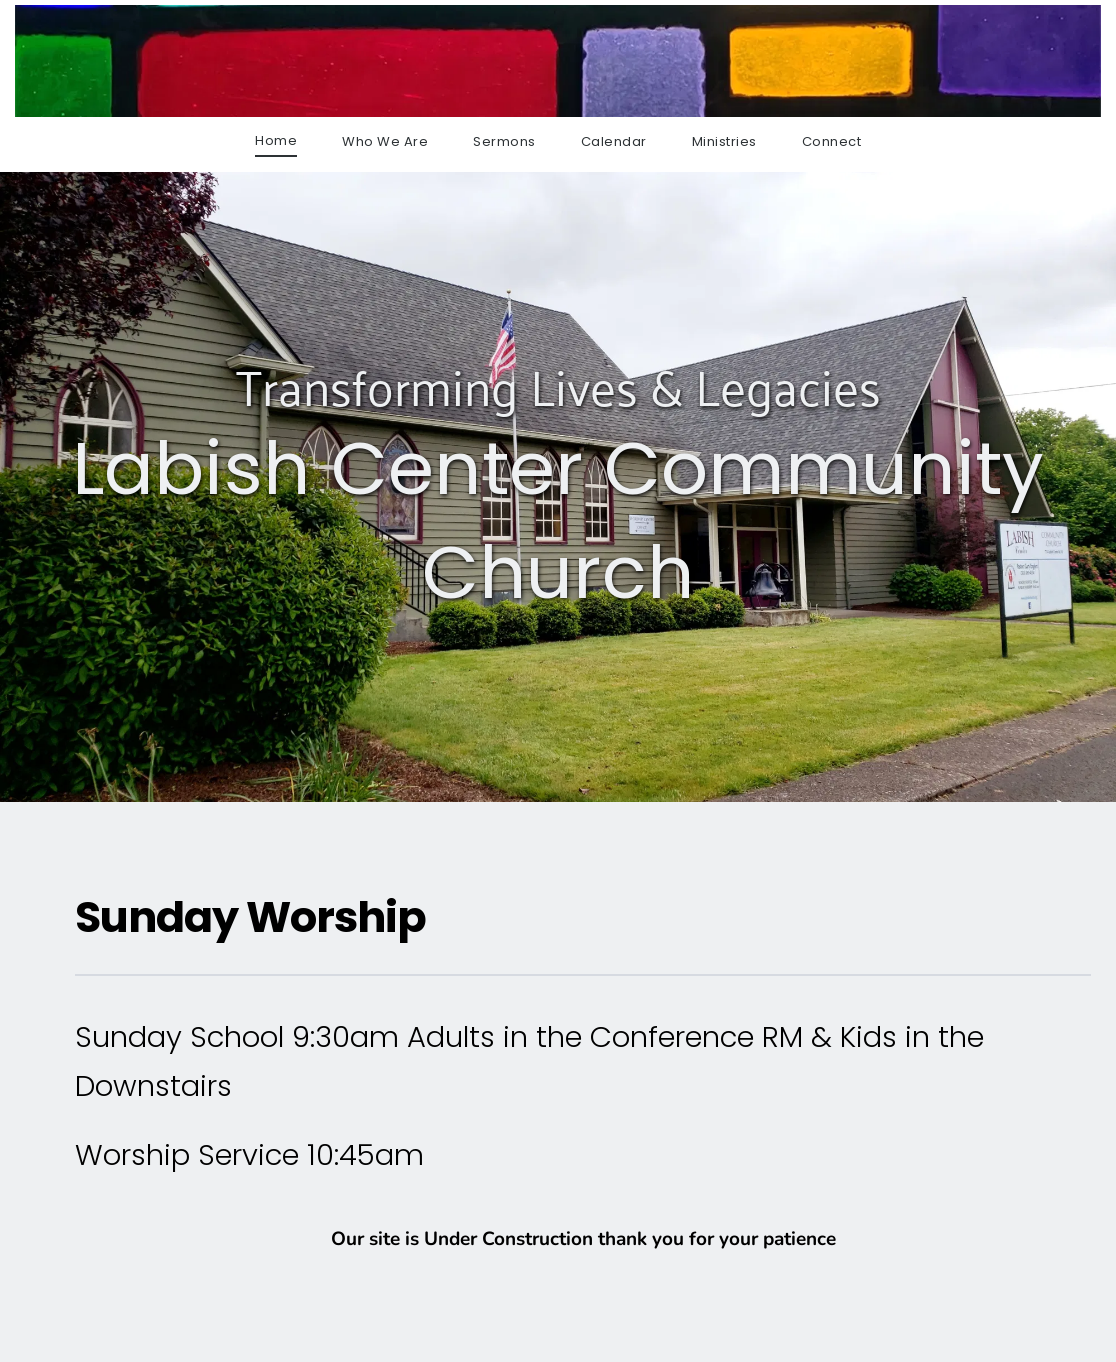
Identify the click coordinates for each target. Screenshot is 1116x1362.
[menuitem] (276, 140)
